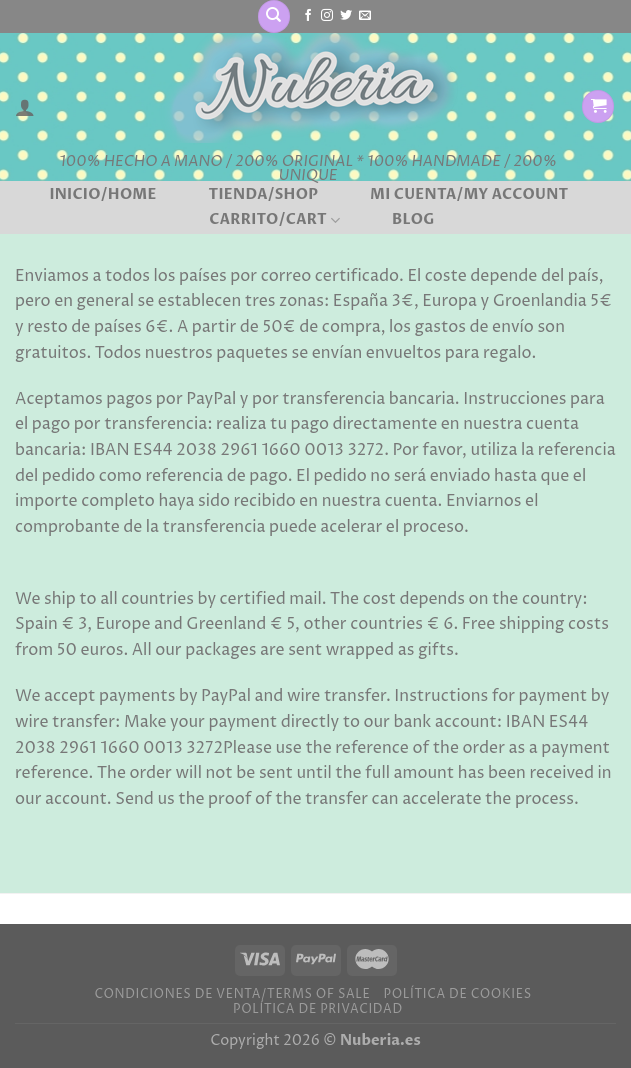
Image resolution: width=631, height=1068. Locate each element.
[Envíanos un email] (365, 16)
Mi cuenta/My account (469, 195)
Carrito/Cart (274, 220)
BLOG (413, 220)
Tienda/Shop (263, 195)
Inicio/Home (102, 195)
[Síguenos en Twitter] (346, 16)
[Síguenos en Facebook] (308, 16)
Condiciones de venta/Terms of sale (232, 994)
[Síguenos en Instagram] (327, 16)
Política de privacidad (318, 1009)
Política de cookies (458, 994)
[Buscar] (274, 16)
